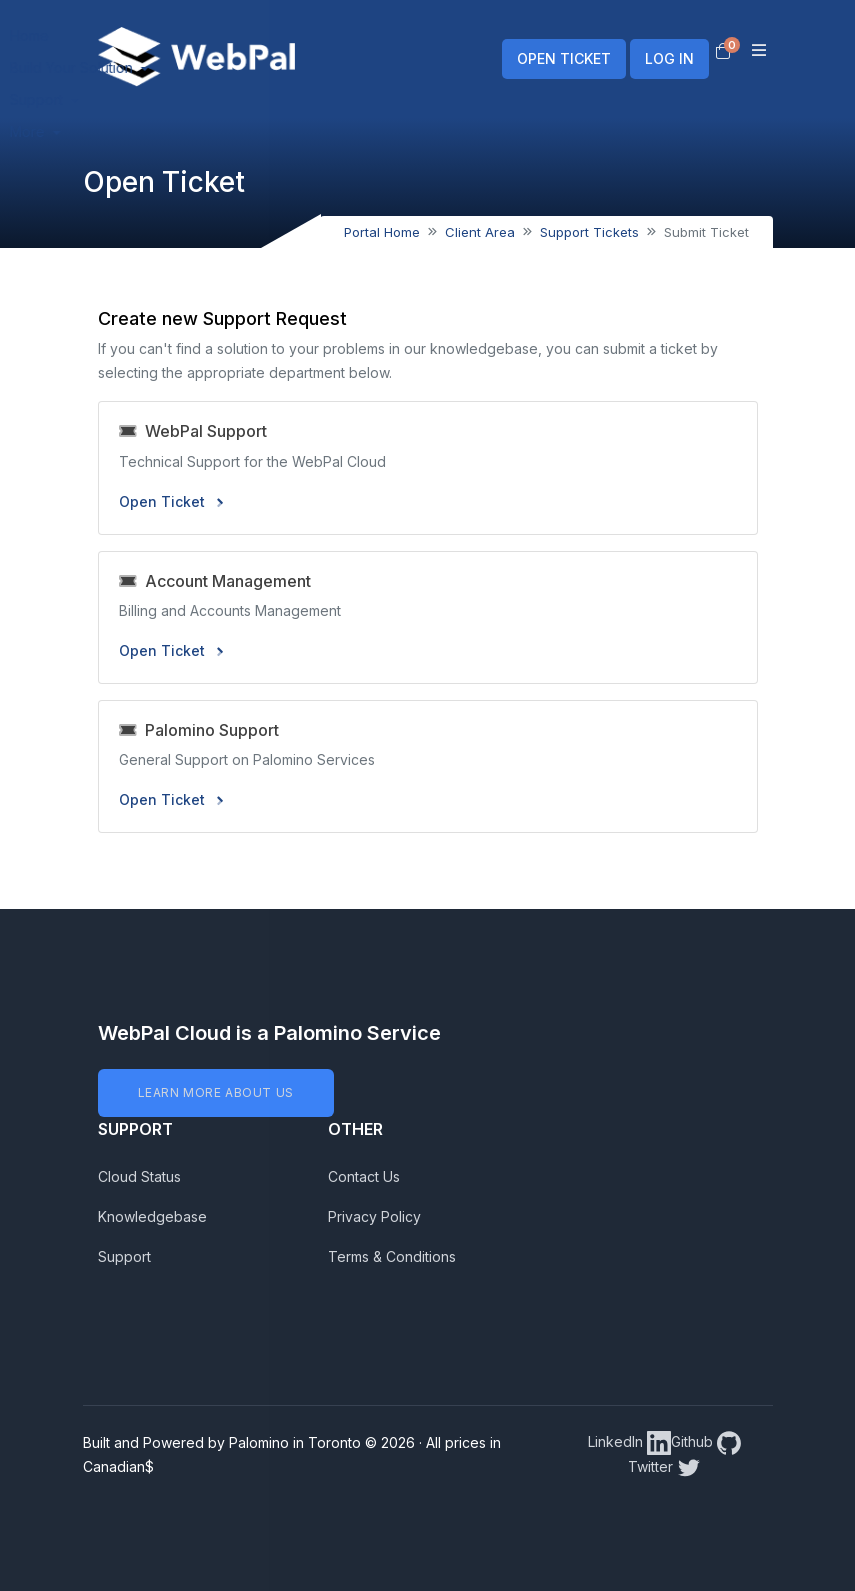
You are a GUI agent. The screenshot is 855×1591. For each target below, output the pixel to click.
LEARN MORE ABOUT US (216, 1092)
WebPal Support (193, 431)
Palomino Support (199, 730)
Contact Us (364, 1176)
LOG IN (669, 58)
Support (124, 1256)
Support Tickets (589, 232)
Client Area (480, 232)
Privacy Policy (374, 1216)
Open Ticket (171, 501)
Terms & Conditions (392, 1256)
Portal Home (382, 232)
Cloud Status (139, 1176)
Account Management (215, 581)
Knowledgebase (152, 1216)
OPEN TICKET (564, 58)
